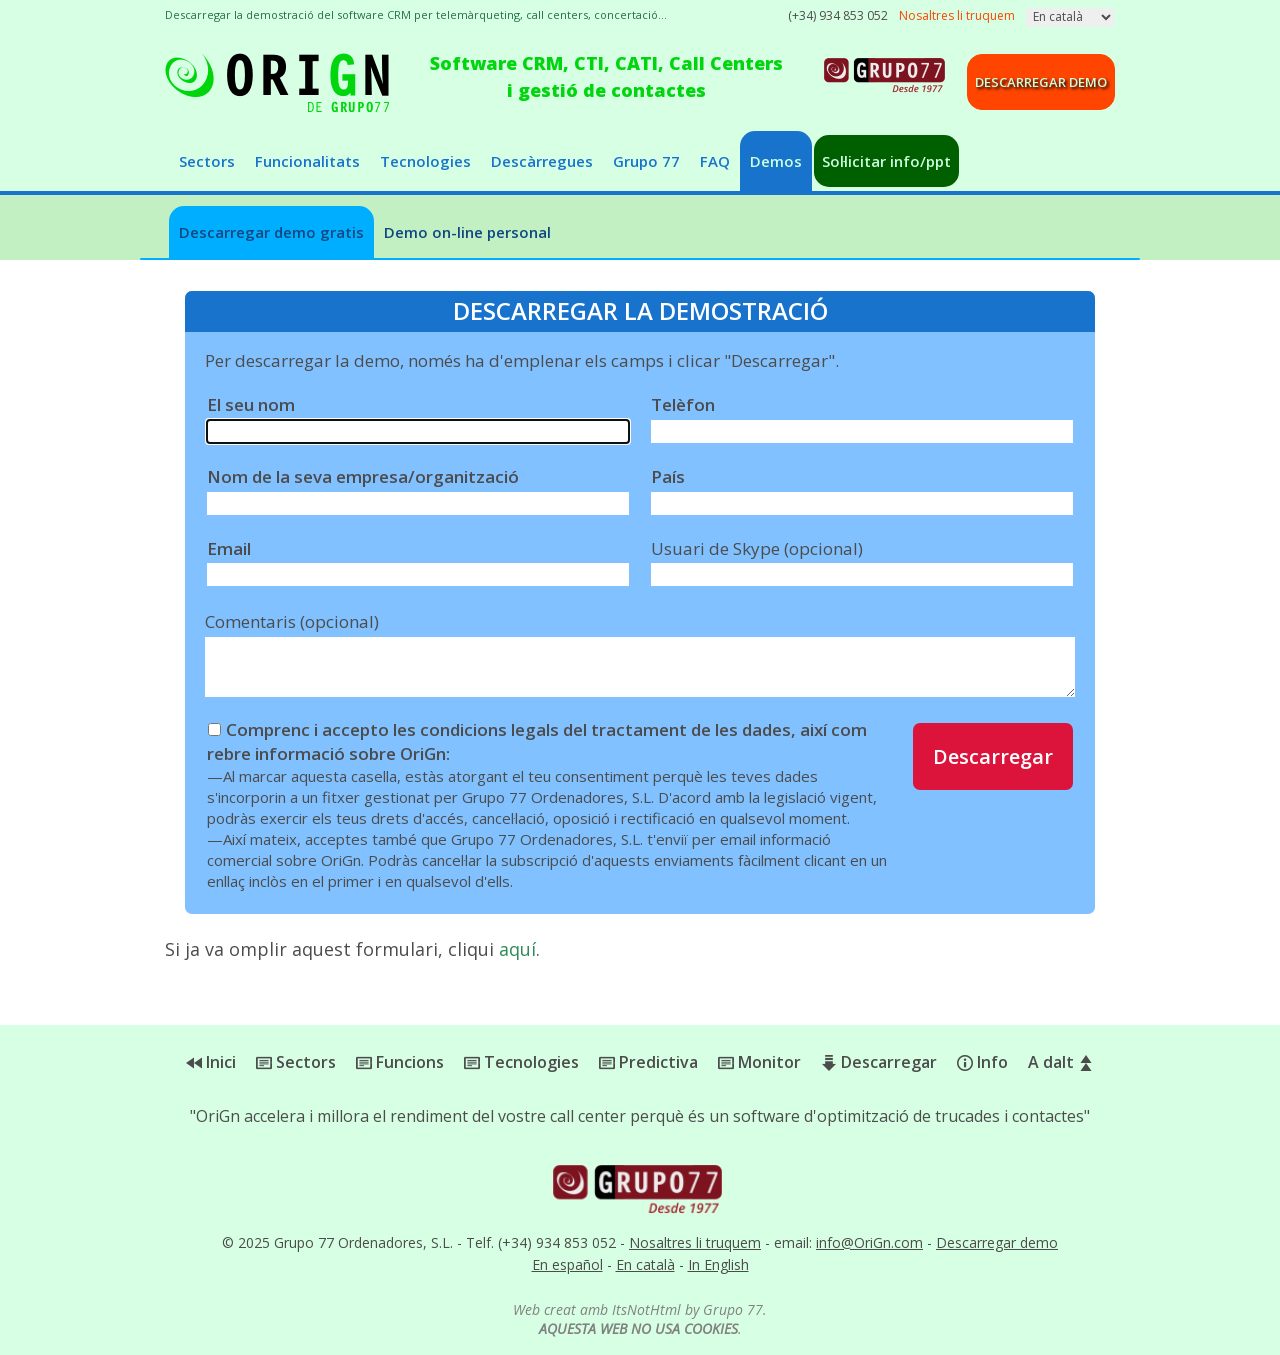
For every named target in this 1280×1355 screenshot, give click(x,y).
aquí (517, 949)
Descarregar (993, 756)
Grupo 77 (646, 161)
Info (982, 1062)
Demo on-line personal (467, 232)
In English (718, 1264)
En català (645, 1264)
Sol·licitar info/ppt (886, 161)
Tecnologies (425, 161)
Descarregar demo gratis (271, 232)
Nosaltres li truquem (695, 1242)
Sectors (207, 161)
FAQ (715, 161)
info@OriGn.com (869, 1242)
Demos (776, 161)
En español (567, 1264)
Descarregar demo (1041, 82)
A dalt (1061, 1062)
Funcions (400, 1062)
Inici (211, 1062)
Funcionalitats (307, 161)
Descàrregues (542, 161)
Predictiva (648, 1062)
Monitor (759, 1062)
